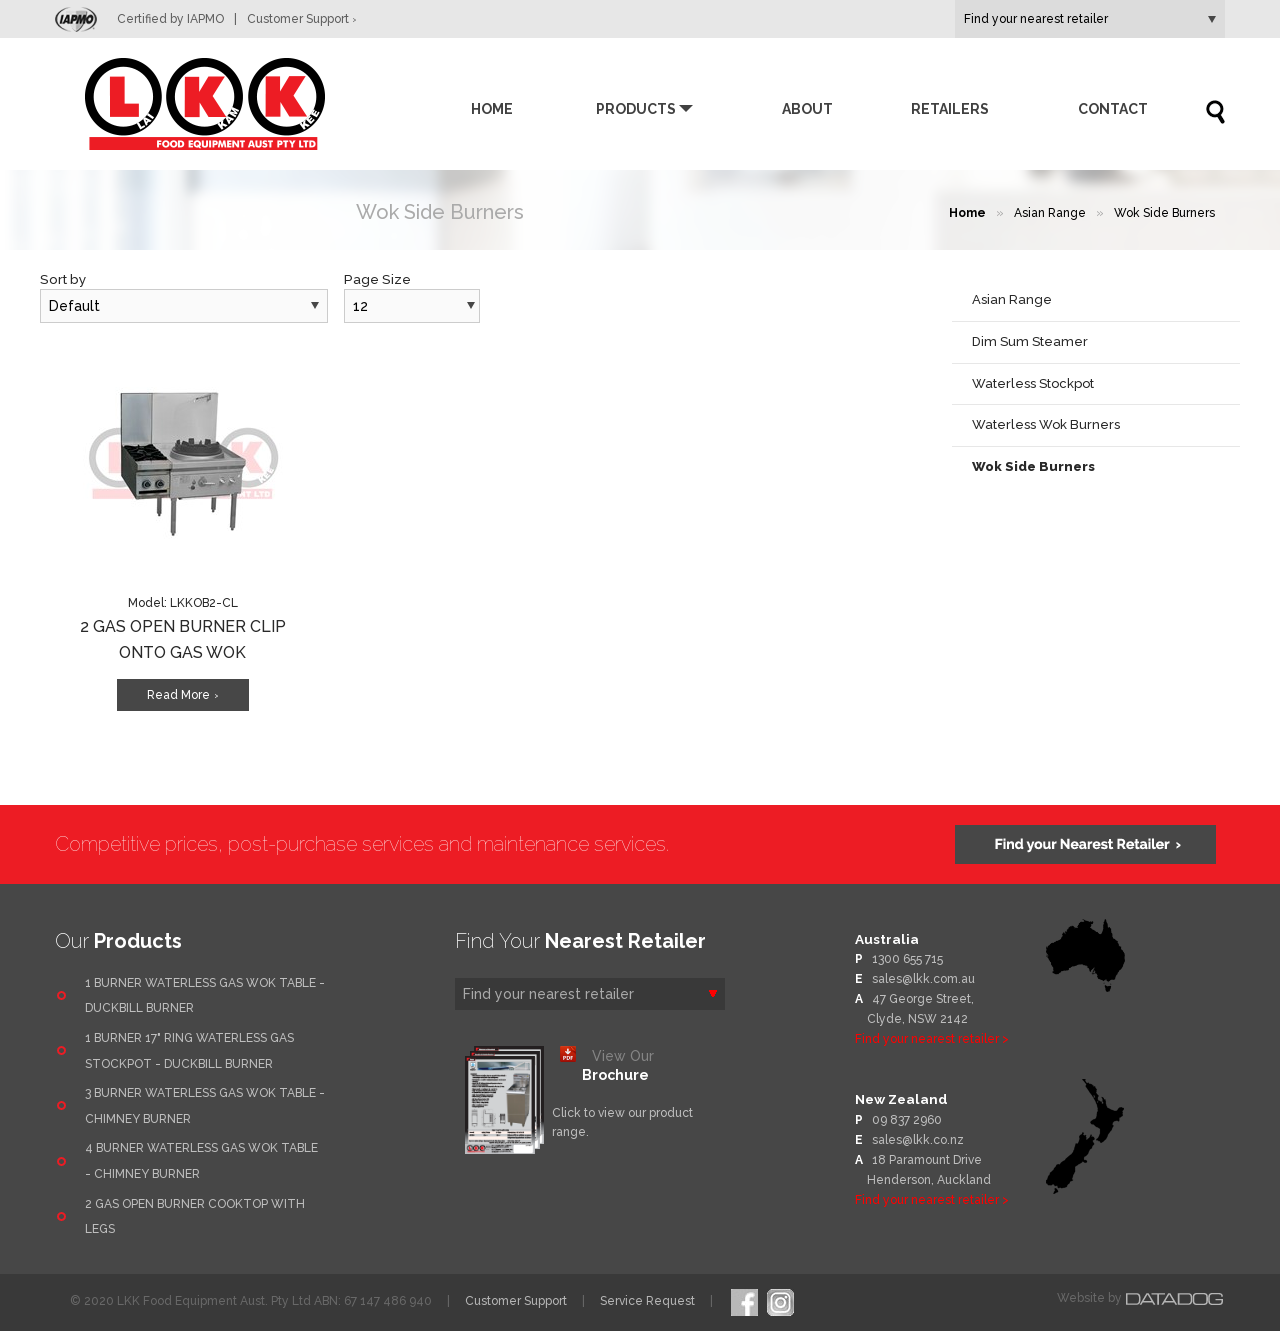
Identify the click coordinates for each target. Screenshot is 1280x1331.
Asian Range (1050, 213)
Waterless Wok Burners (1046, 424)
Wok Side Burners (1164, 213)
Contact (1113, 109)
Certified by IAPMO (151, 19)
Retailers (950, 109)
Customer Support (302, 19)
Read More (183, 695)
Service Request (647, 1301)
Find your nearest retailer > (932, 1039)
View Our (618, 1065)
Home (492, 109)
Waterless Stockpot (1033, 383)
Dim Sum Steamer (1030, 341)
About (807, 109)
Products (636, 109)
